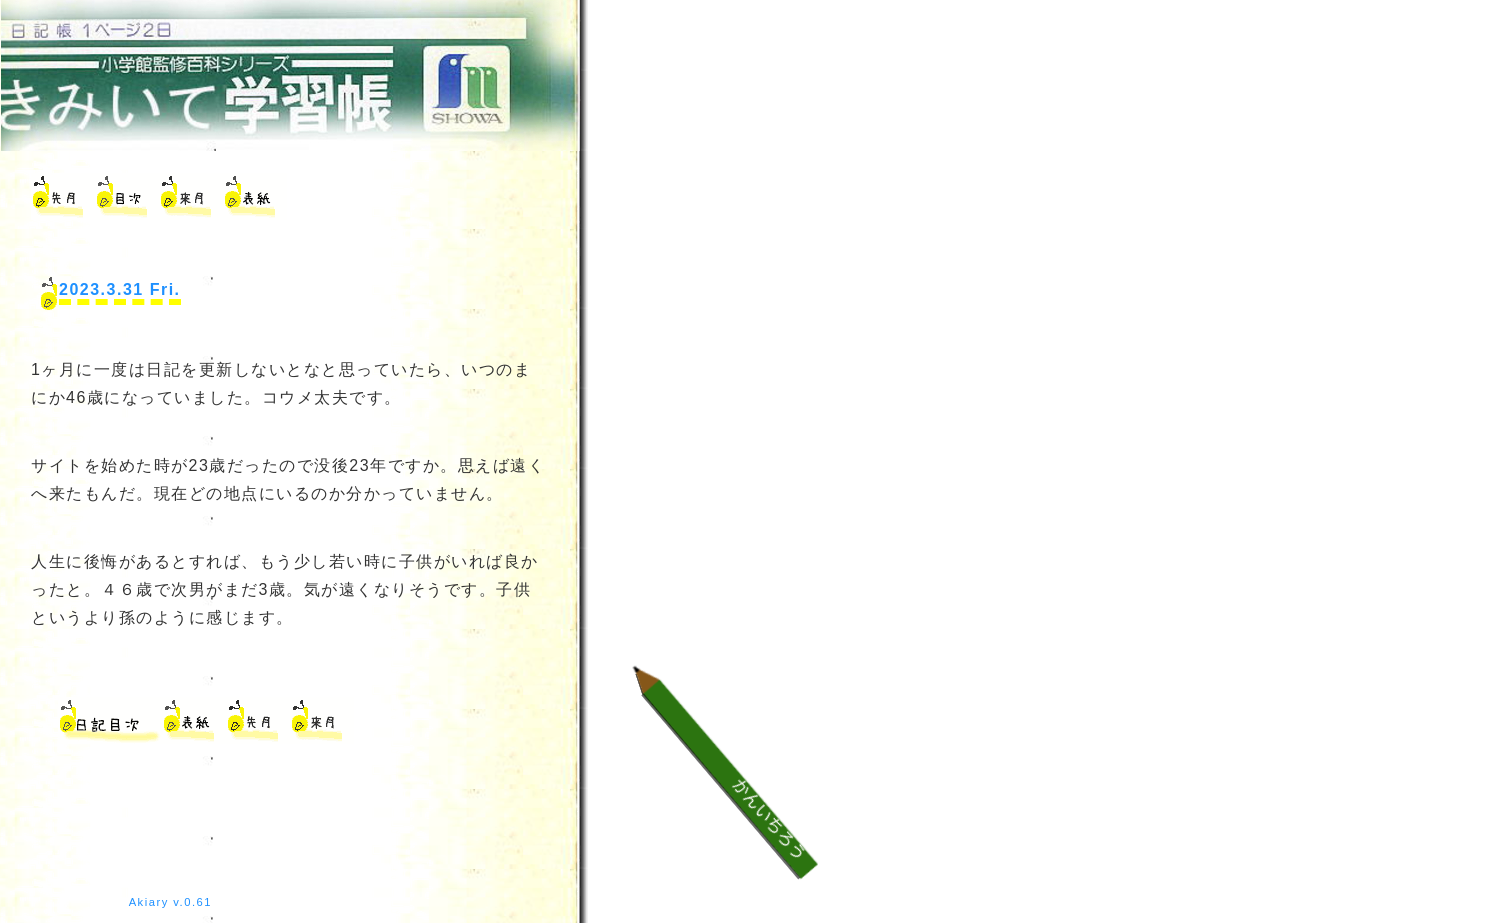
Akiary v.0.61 (170, 902)
